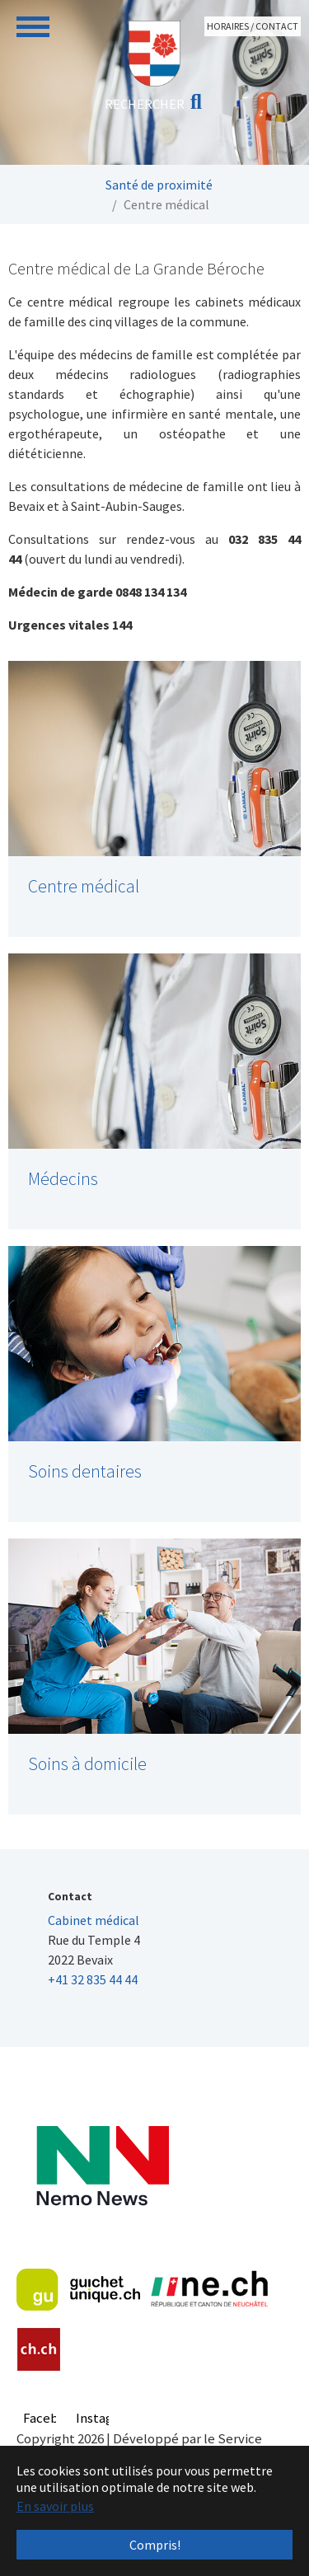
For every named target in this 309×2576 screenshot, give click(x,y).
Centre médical (83, 886)
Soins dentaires (85, 1471)
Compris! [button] (154, 2544)
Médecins (63, 1179)
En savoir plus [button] (55, 2506)
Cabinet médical (93, 1920)
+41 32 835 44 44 (93, 1979)
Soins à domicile (87, 1764)
